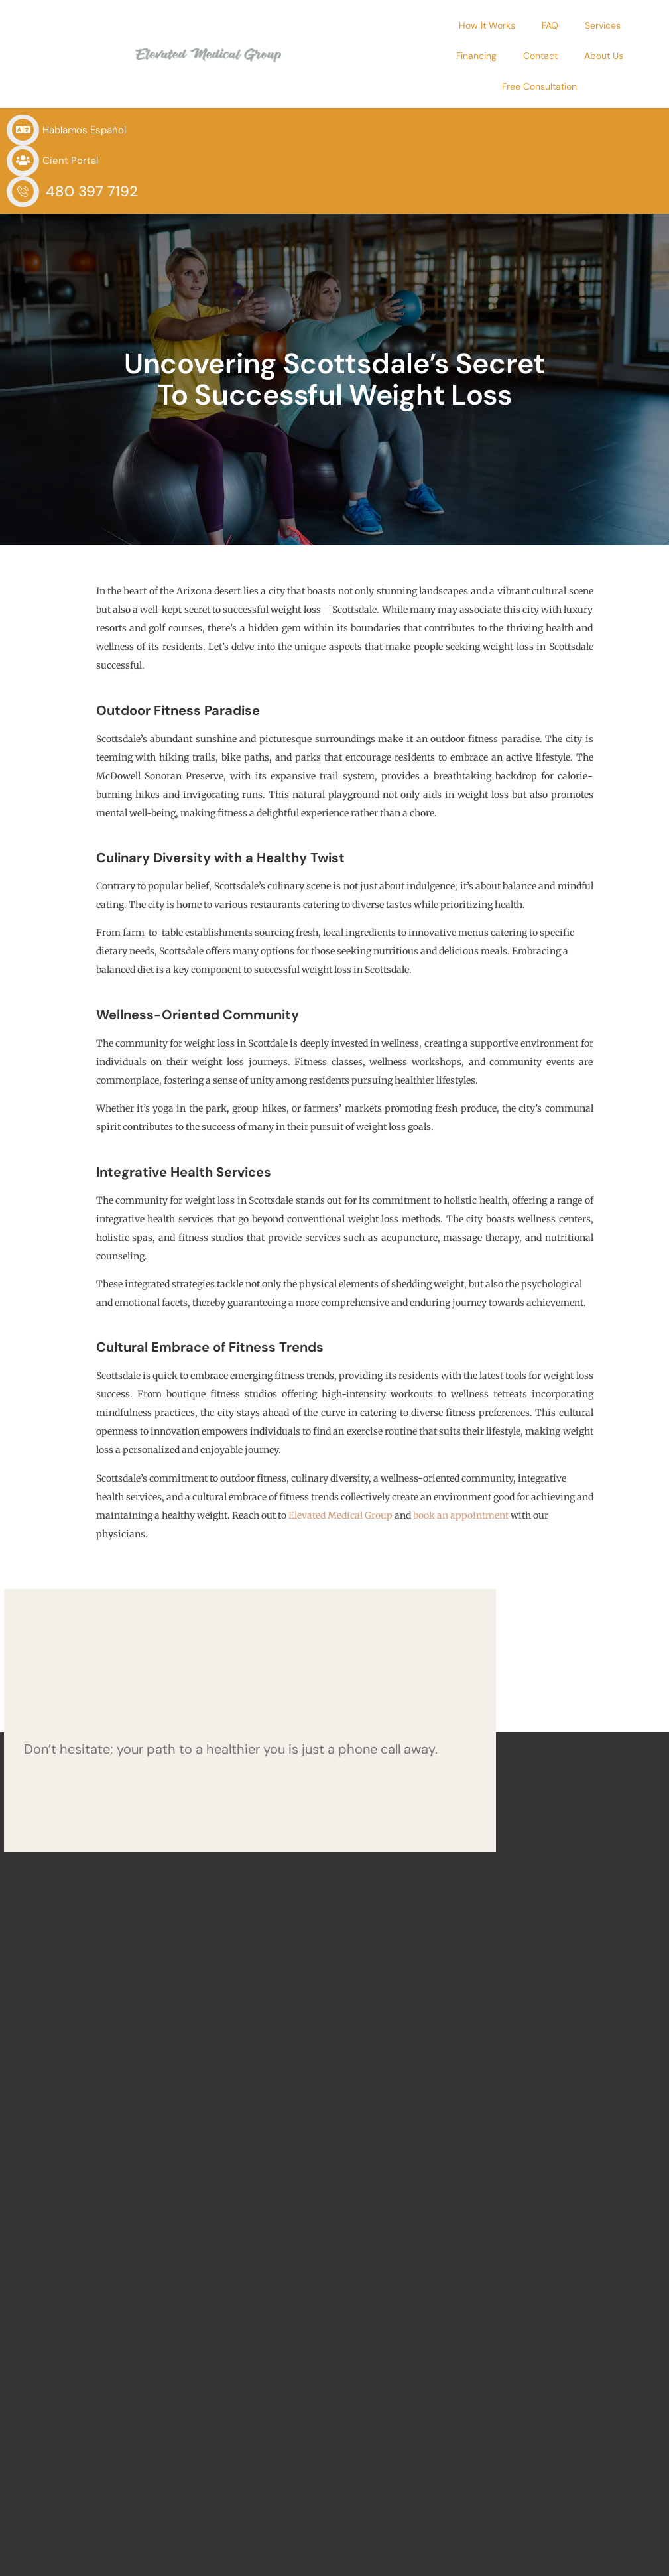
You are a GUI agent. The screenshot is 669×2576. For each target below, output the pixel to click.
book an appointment (461, 1425)
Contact (629, 25)
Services (500, 25)
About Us (451, 56)
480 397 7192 (531, 100)
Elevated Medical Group (340, 1425)
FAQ (448, 25)
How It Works (385, 25)
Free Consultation (534, 56)
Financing (565, 25)
